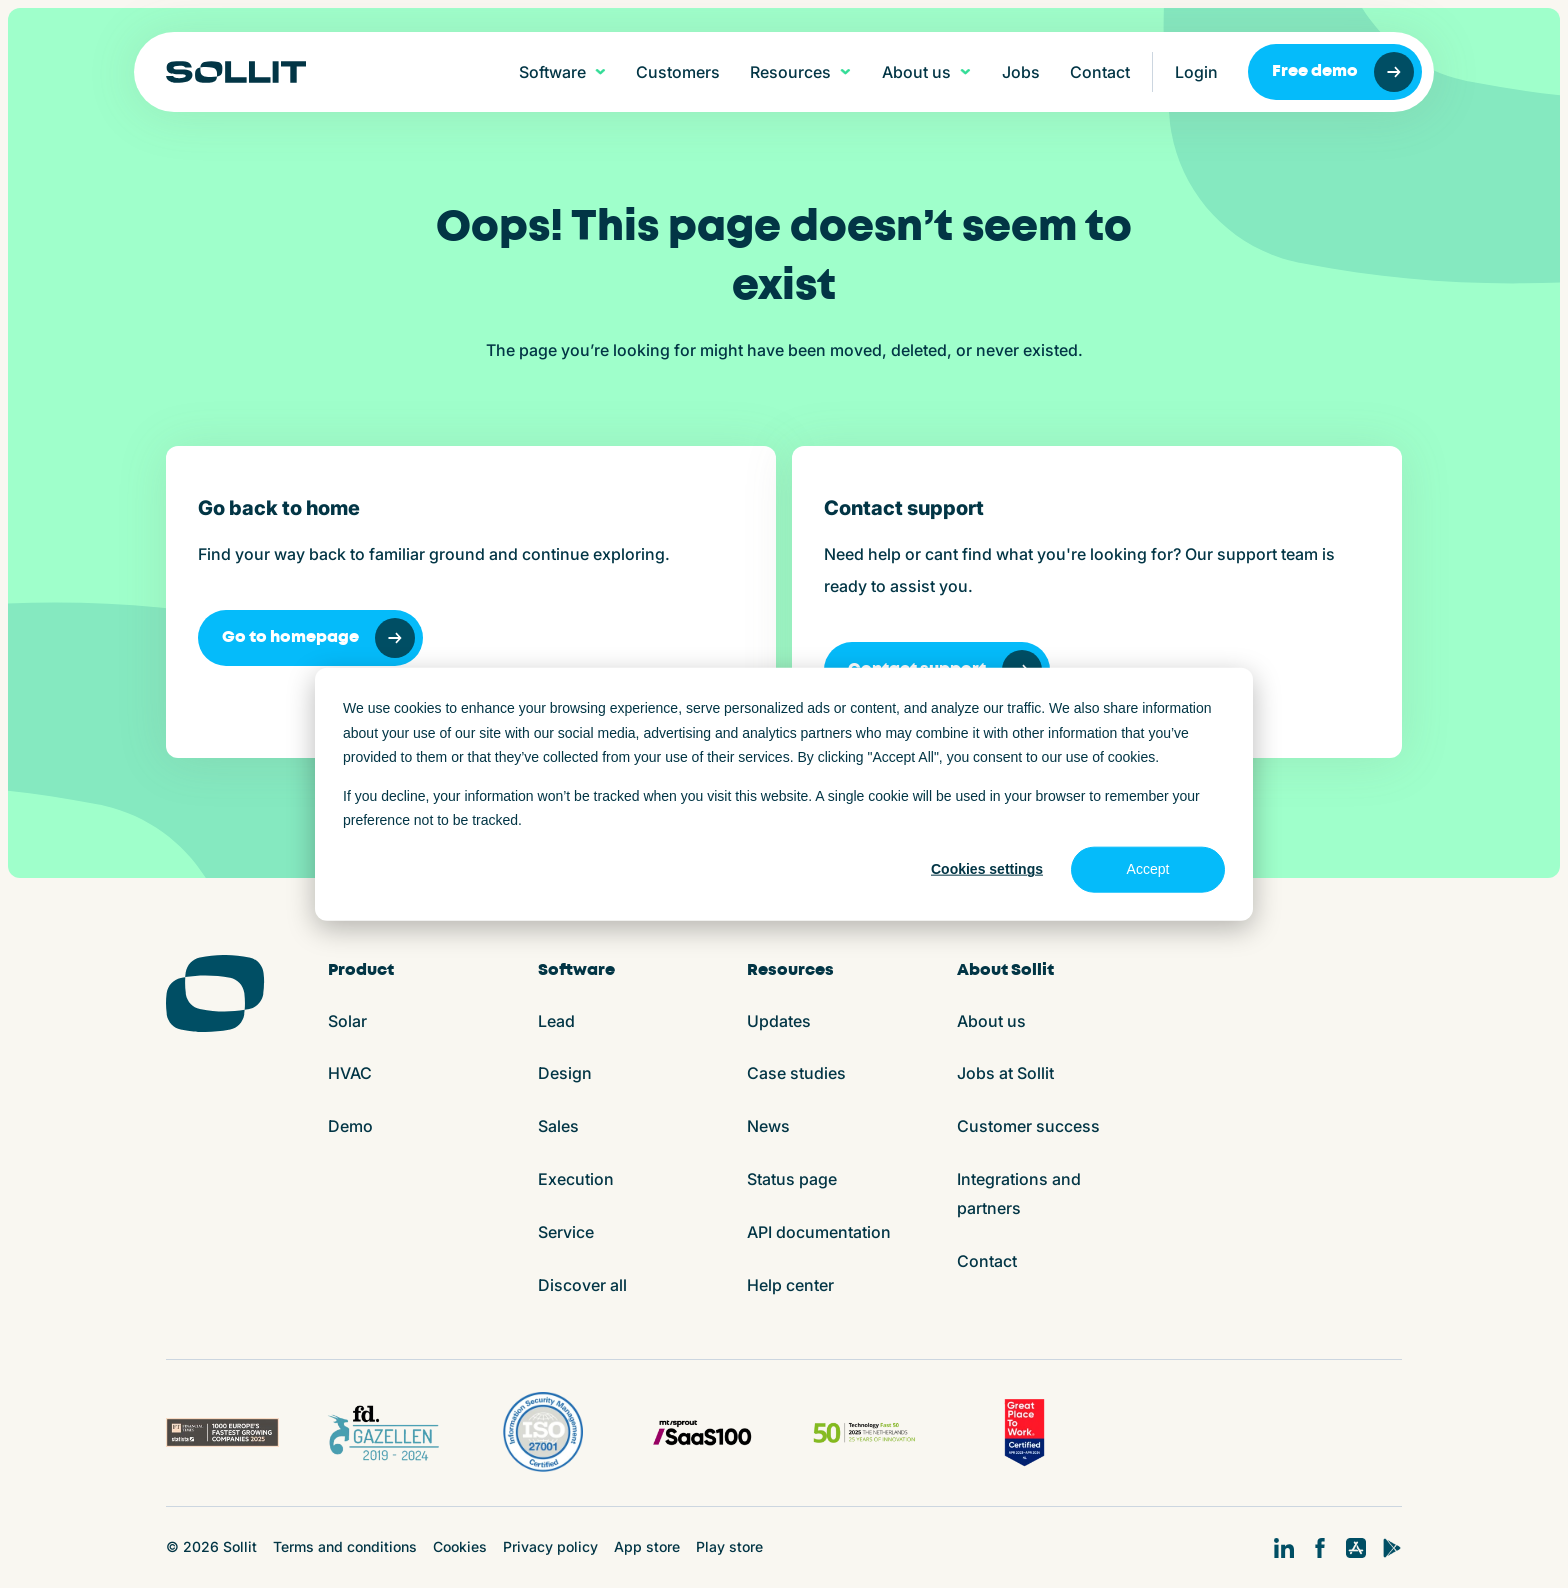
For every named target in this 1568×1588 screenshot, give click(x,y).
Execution (576, 1179)
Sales (558, 1126)
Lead (556, 1021)
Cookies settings (987, 869)
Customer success (1028, 1126)
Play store (729, 1546)
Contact (1100, 72)
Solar (347, 1021)
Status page (792, 1179)
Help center (790, 1285)
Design (565, 1073)
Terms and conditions (345, 1546)
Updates (779, 1021)
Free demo (1343, 72)
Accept (1148, 869)
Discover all (582, 1285)
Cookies (460, 1546)
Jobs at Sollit (1005, 1073)
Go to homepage (318, 638)
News (768, 1126)
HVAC (350, 1073)
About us (991, 1021)
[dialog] (784, 794)
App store (647, 1546)
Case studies (796, 1073)
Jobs (1021, 72)
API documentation (819, 1232)
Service (566, 1232)
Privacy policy (550, 1546)
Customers (678, 72)
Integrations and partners (1019, 1193)
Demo (350, 1126)
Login (1196, 72)
